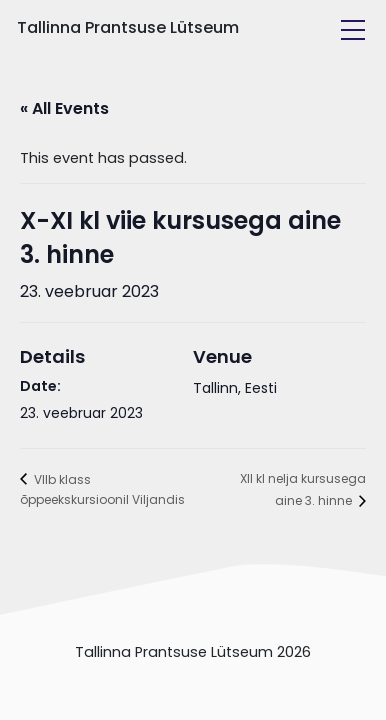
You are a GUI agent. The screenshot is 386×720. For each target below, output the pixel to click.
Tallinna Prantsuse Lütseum (128, 27)
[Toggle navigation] (353, 30)
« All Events (64, 108)
